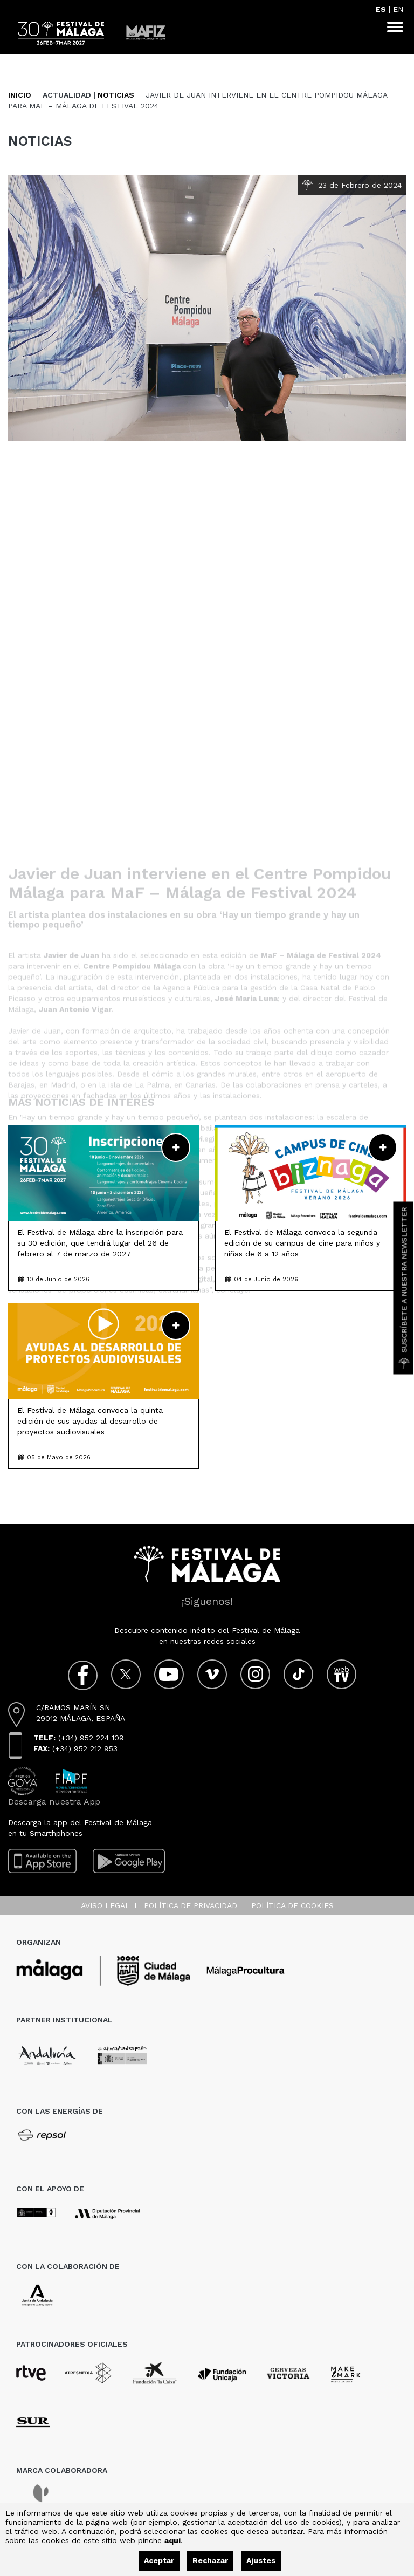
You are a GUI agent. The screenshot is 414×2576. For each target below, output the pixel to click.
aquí (172, 2540)
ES (381, 9)
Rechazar (210, 2560)
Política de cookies (292, 1905)
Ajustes (260, 2560)
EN (398, 9)
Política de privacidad (190, 1905)
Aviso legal (105, 1905)
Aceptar (159, 2560)
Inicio (19, 95)
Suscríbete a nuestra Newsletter (404, 1288)
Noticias (116, 95)
